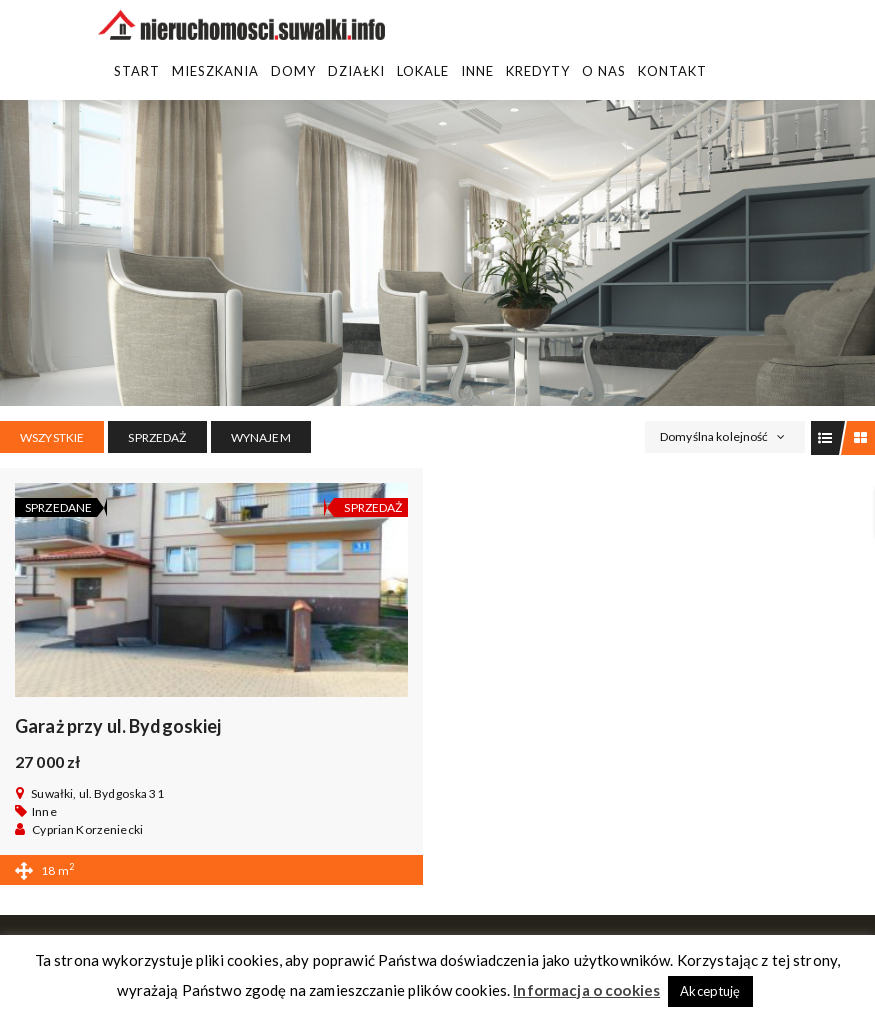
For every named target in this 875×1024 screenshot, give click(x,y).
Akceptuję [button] (710, 991)
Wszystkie (52, 437)
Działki (356, 71)
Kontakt (672, 71)
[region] (437, 253)
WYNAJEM (261, 437)
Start (137, 71)
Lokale (423, 71)
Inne (477, 71)
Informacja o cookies (586, 990)
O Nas (604, 71)
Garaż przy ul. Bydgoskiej (118, 726)
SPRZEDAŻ (157, 437)
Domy (293, 71)
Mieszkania (215, 71)
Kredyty (538, 71)
